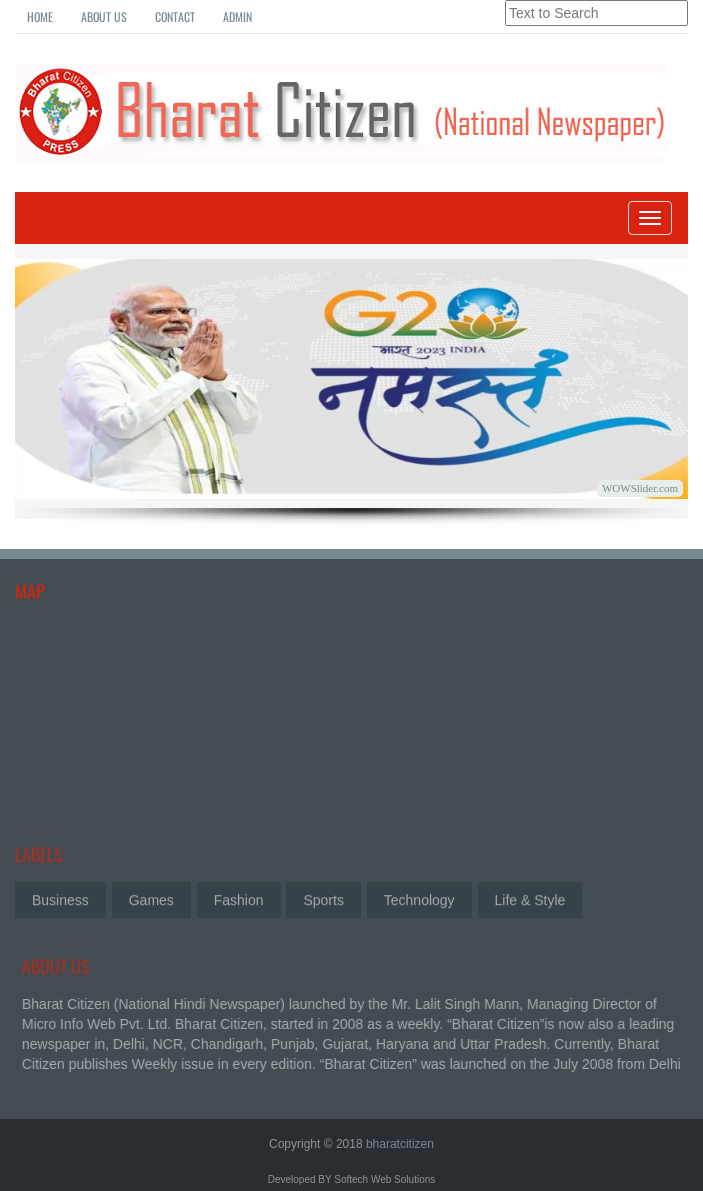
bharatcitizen (400, 1144)
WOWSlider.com (640, 488)
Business (60, 898)
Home (40, 16)
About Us (104, 16)
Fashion (239, 898)
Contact (175, 16)
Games (151, 898)
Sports (323, 898)
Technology (419, 898)
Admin (237, 16)
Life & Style (530, 898)
